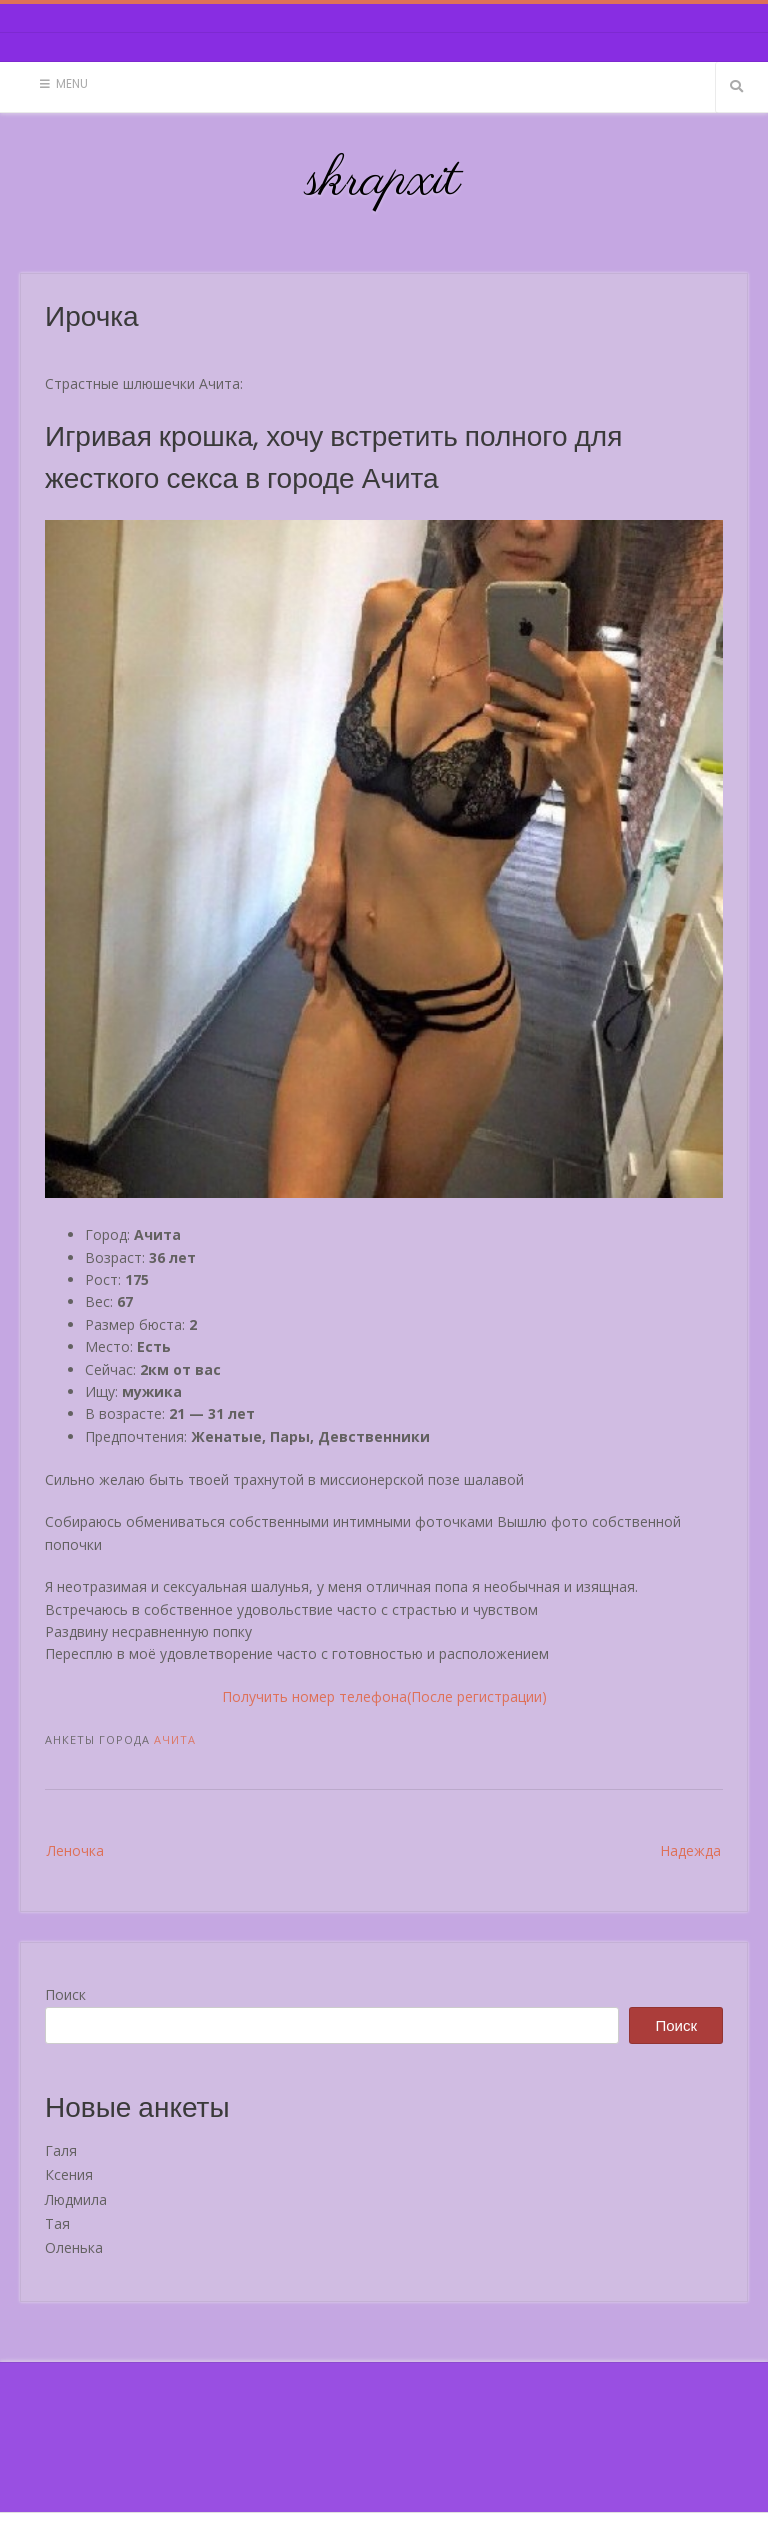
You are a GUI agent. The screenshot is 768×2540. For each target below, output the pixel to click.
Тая (57, 2223)
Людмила (76, 2199)
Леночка (75, 1850)
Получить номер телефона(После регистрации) (384, 1696)
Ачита (175, 1739)
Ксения (69, 2174)
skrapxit (384, 181)
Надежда (690, 1850)
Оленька (74, 2247)
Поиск (65, 1994)
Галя (61, 2150)
